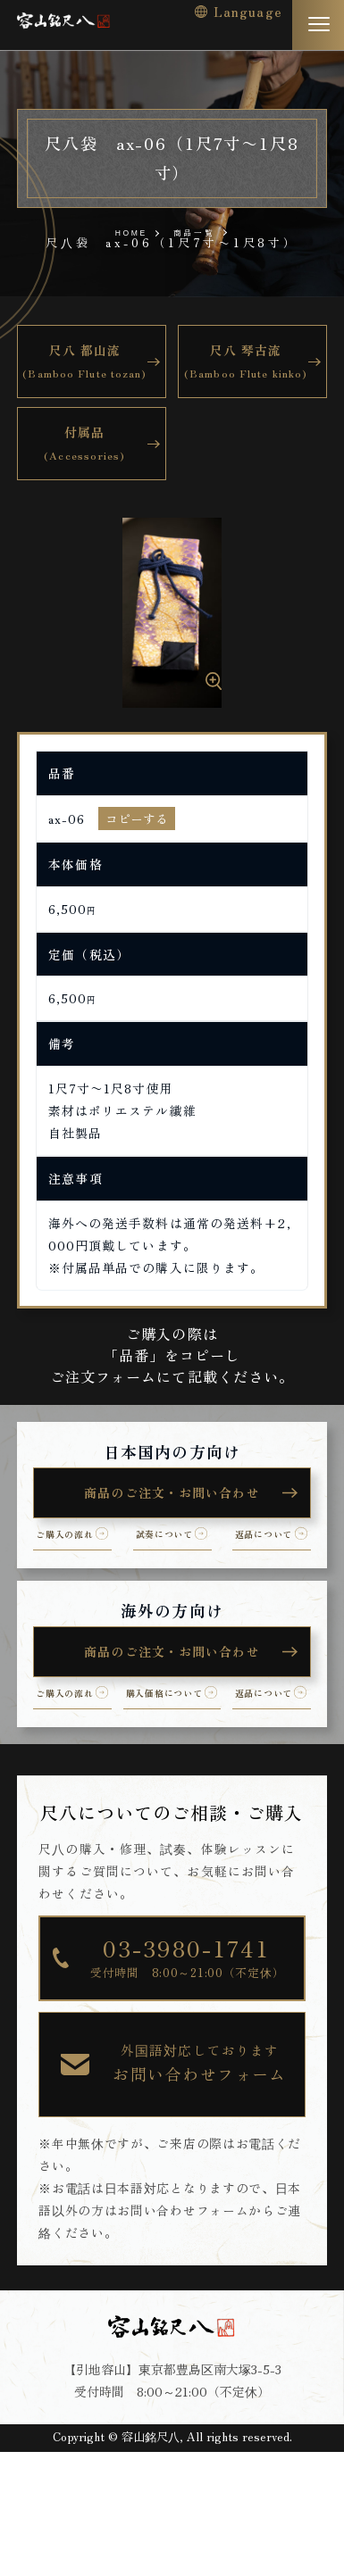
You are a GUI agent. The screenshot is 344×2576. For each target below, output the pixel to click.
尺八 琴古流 (245, 363)
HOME (122, 231)
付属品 (84, 445)
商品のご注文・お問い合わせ (171, 1493)
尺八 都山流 (84, 363)
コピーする (136, 818)
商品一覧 (202, 231)
